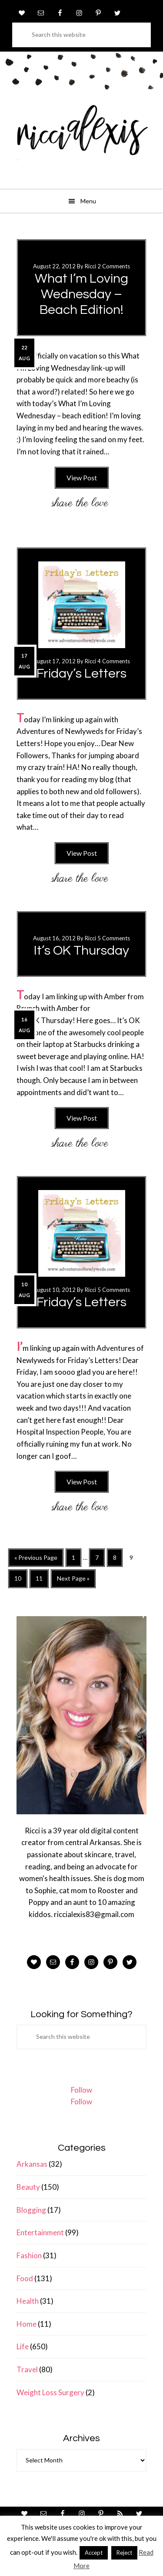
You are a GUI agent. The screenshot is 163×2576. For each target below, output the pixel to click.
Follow (81, 2089)
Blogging (31, 2209)
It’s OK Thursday (81, 950)
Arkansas (32, 2163)
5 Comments (113, 938)
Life (23, 2346)
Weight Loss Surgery (50, 2392)
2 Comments (113, 266)
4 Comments (113, 661)
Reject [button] (124, 2552)
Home (27, 2323)
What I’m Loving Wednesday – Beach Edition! (81, 294)
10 (20, 1580)
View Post (82, 477)
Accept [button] (94, 2552)
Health (28, 2300)
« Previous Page (35, 1560)
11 (42, 1580)
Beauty (28, 2186)
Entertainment (40, 2232)
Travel (27, 2369)
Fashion (29, 2255)
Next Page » (73, 1580)
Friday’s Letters (81, 673)
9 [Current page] (133, 1559)
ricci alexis (81, 136)
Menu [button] (88, 201)
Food (25, 2278)
